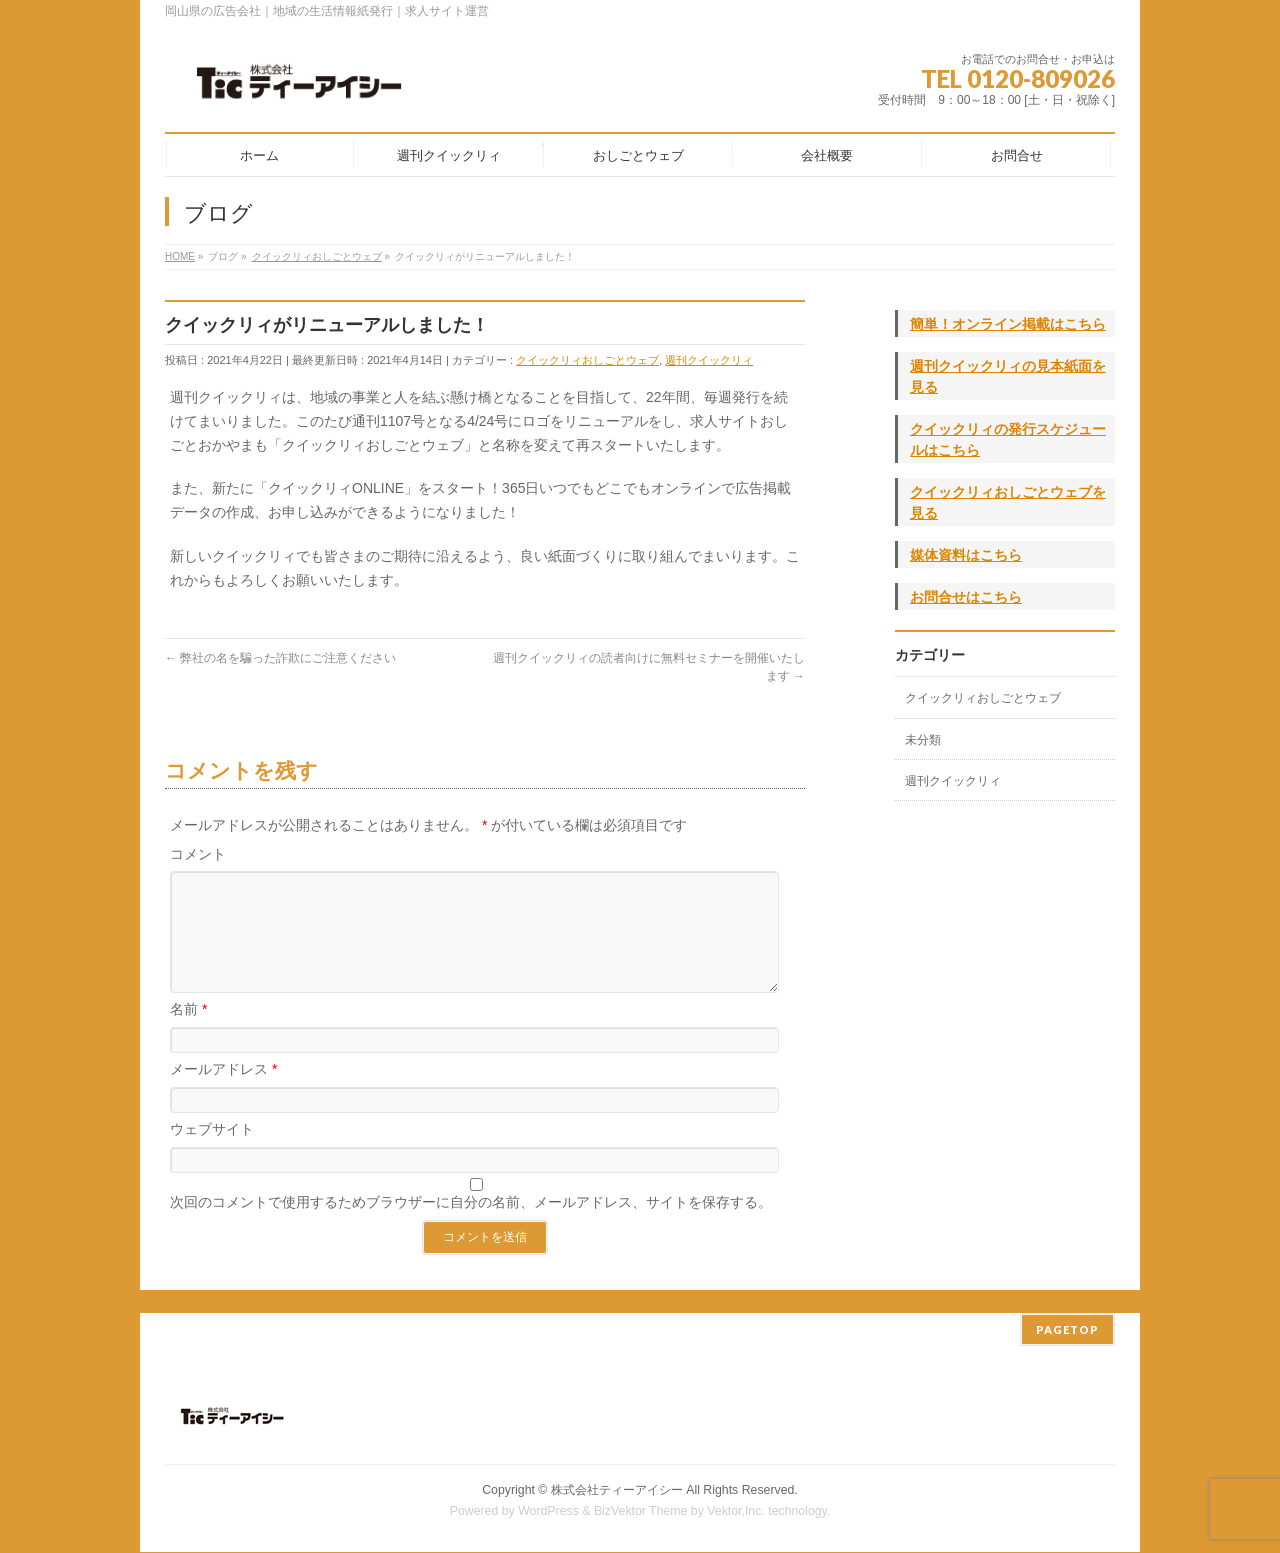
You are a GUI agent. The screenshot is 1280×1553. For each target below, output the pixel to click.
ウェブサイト (212, 1153)
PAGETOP (1067, 1330)
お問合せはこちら (966, 597)
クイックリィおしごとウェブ (587, 360)
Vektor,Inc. (736, 1512)
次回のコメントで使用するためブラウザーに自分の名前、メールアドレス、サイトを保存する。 (471, 1226)
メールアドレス (223, 1093)
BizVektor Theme (641, 1512)
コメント (198, 854)
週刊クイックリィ (709, 360)
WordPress (548, 1512)
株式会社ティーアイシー (617, 1491)
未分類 (923, 740)
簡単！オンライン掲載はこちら (1008, 324)
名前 (188, 1033)
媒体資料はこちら (966, 555)
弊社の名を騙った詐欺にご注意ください (280, 658)
